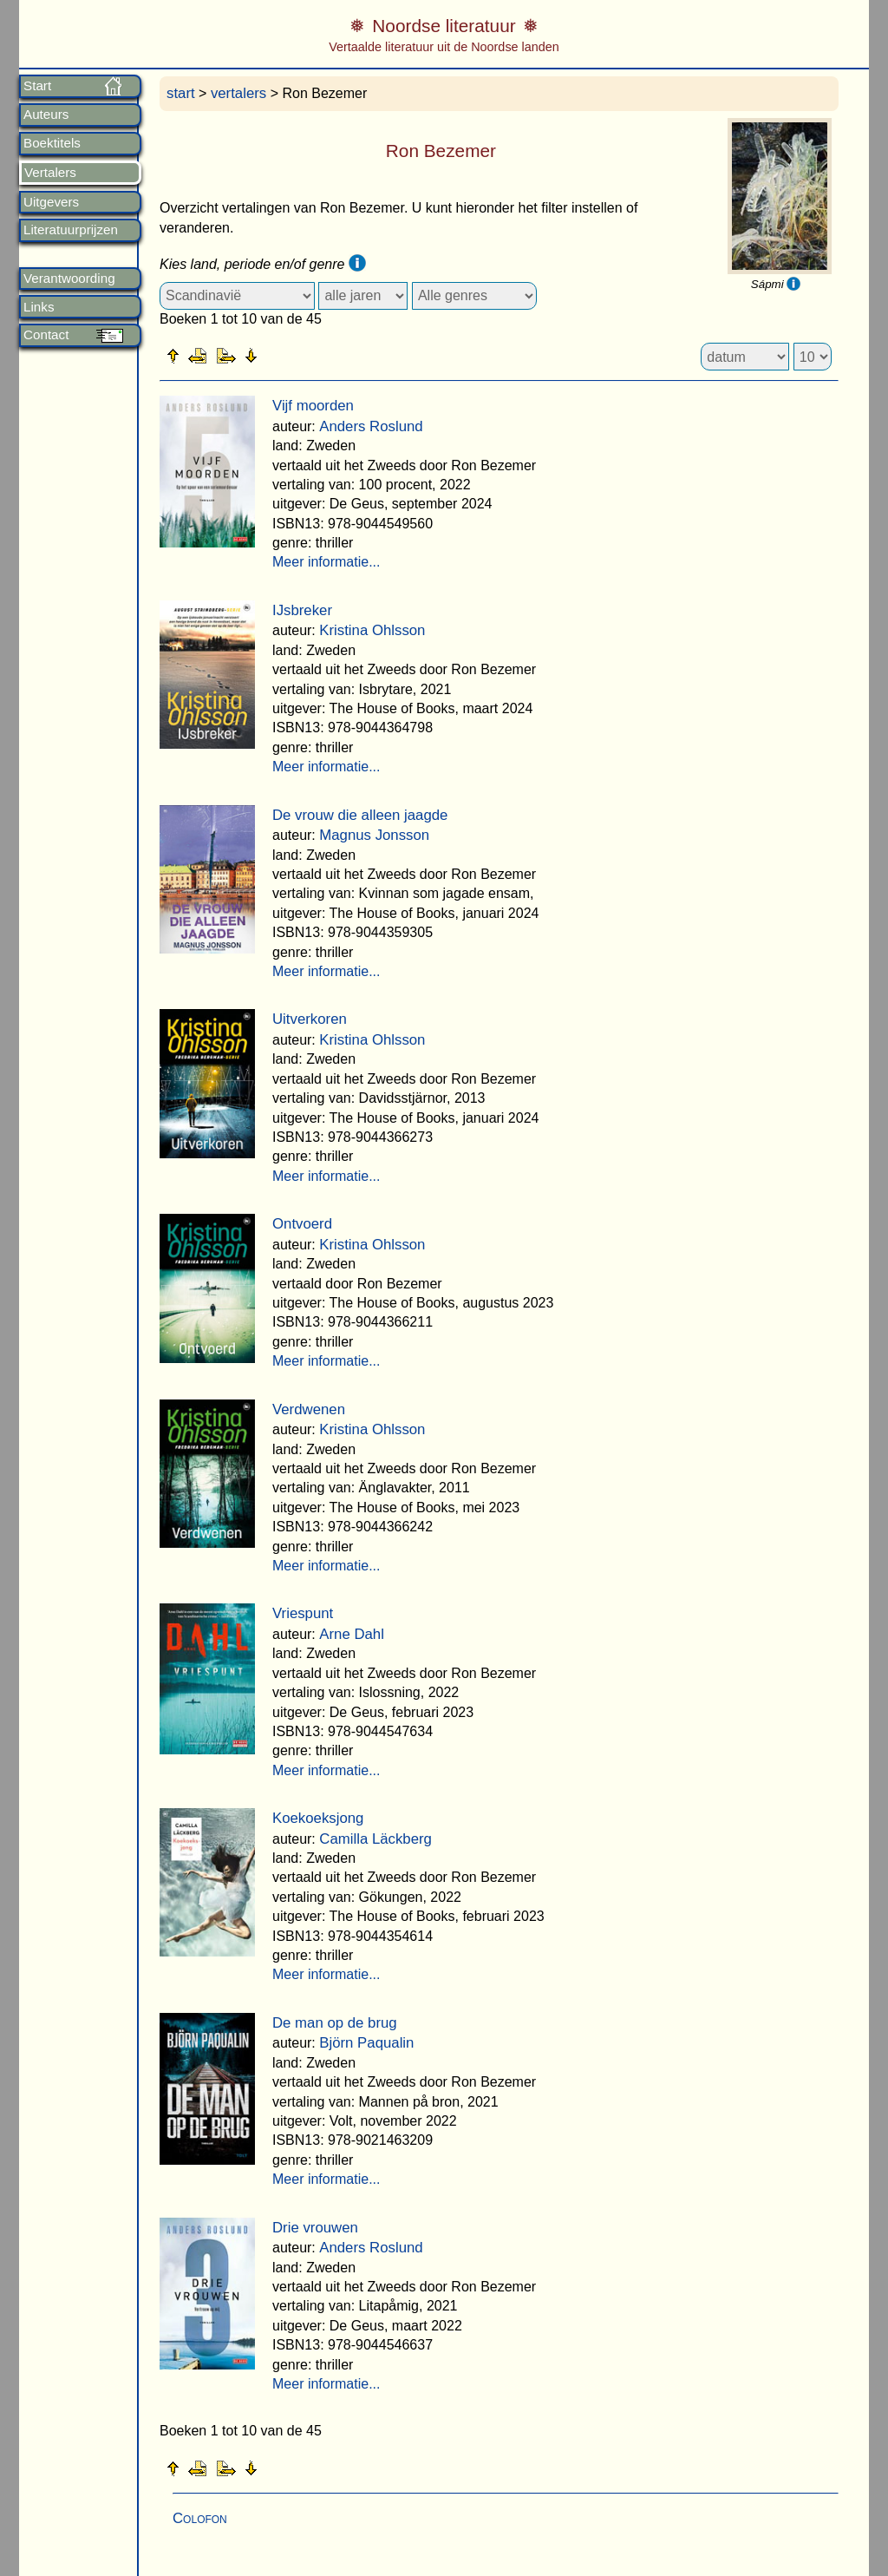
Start (37, 86)
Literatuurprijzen (70, 230)
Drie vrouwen (315, 2227)
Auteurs (46, 114)
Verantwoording (69, 278)
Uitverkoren (309, 1019)
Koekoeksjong (317, 1818)
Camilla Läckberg (375, 1839)
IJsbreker (302, 610)
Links (38, 307)
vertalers (238, 93)
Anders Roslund (370, 426)
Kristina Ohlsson (372, 630)
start (180, 93)
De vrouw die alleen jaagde (359, 815)
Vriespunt (302, 1613)
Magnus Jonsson (374, 835)
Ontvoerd (302, 1224)
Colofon (200, 2518)
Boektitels (52, 143)
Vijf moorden (313, 405)
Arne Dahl (351, 1634)
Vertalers (50, 173)
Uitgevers (51, 202)
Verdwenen (308, 1409)
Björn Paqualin (366, 2043)
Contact (46, 335)
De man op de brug (334, 2023)
